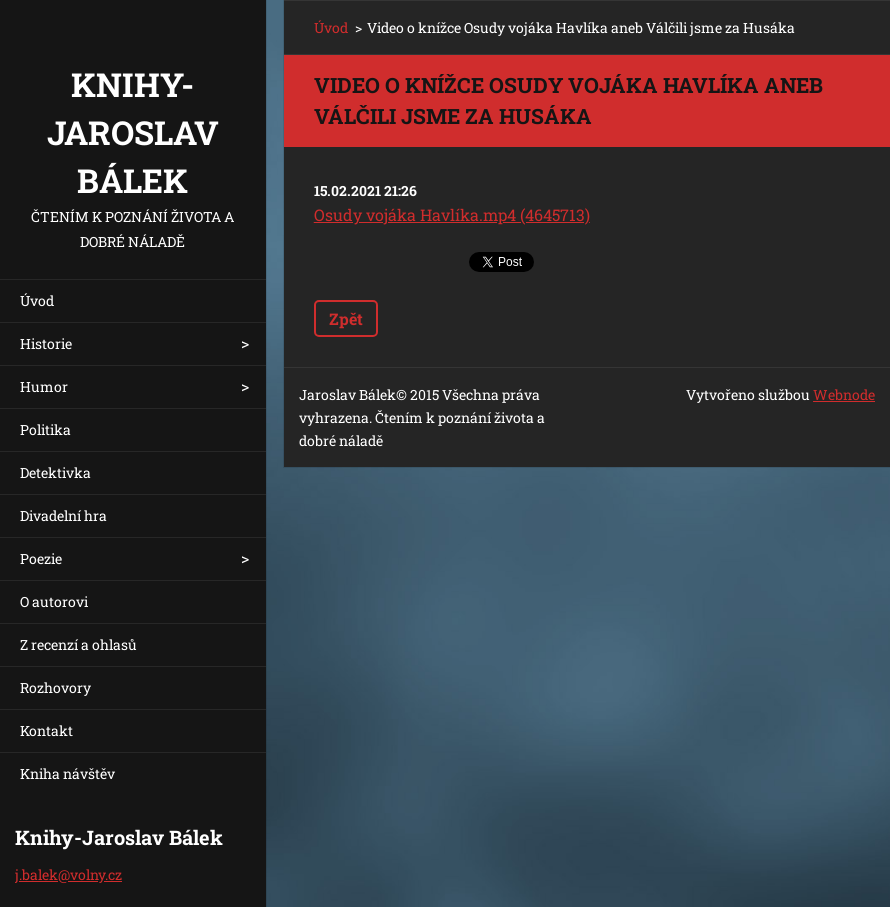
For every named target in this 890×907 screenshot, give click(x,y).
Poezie (41, 558)
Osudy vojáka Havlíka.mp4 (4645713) (452, 214)
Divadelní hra (63, 515)
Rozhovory (55, 687)
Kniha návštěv (67, 773)
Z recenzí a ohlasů (78, 644)
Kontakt (46, 730)
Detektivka (55, 472)
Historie (46, 343)
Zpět (346, 318)
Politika (45, 429)
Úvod (37, 300)
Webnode (844, 394)
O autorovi (54, 601)
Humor (44, 386)
